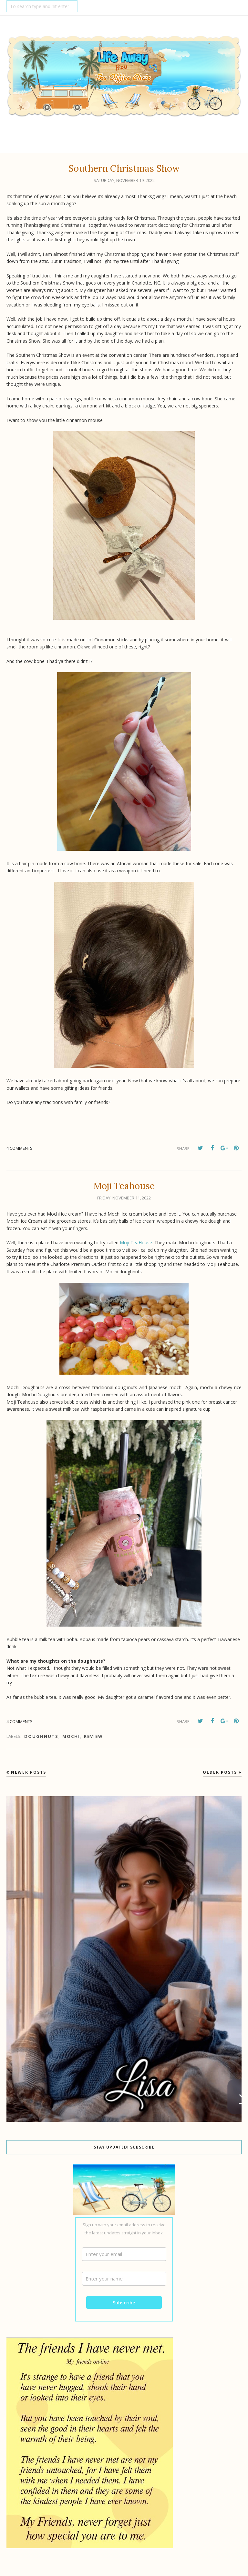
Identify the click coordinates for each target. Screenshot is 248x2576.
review (93, 1736)
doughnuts (41, 1736)
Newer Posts (28, 1772)
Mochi (71, 1736)
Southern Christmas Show (124, 168)
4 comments (19, 1148)
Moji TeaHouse (136, 1242)
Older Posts (220, 1772)
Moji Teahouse (124, 1186)
